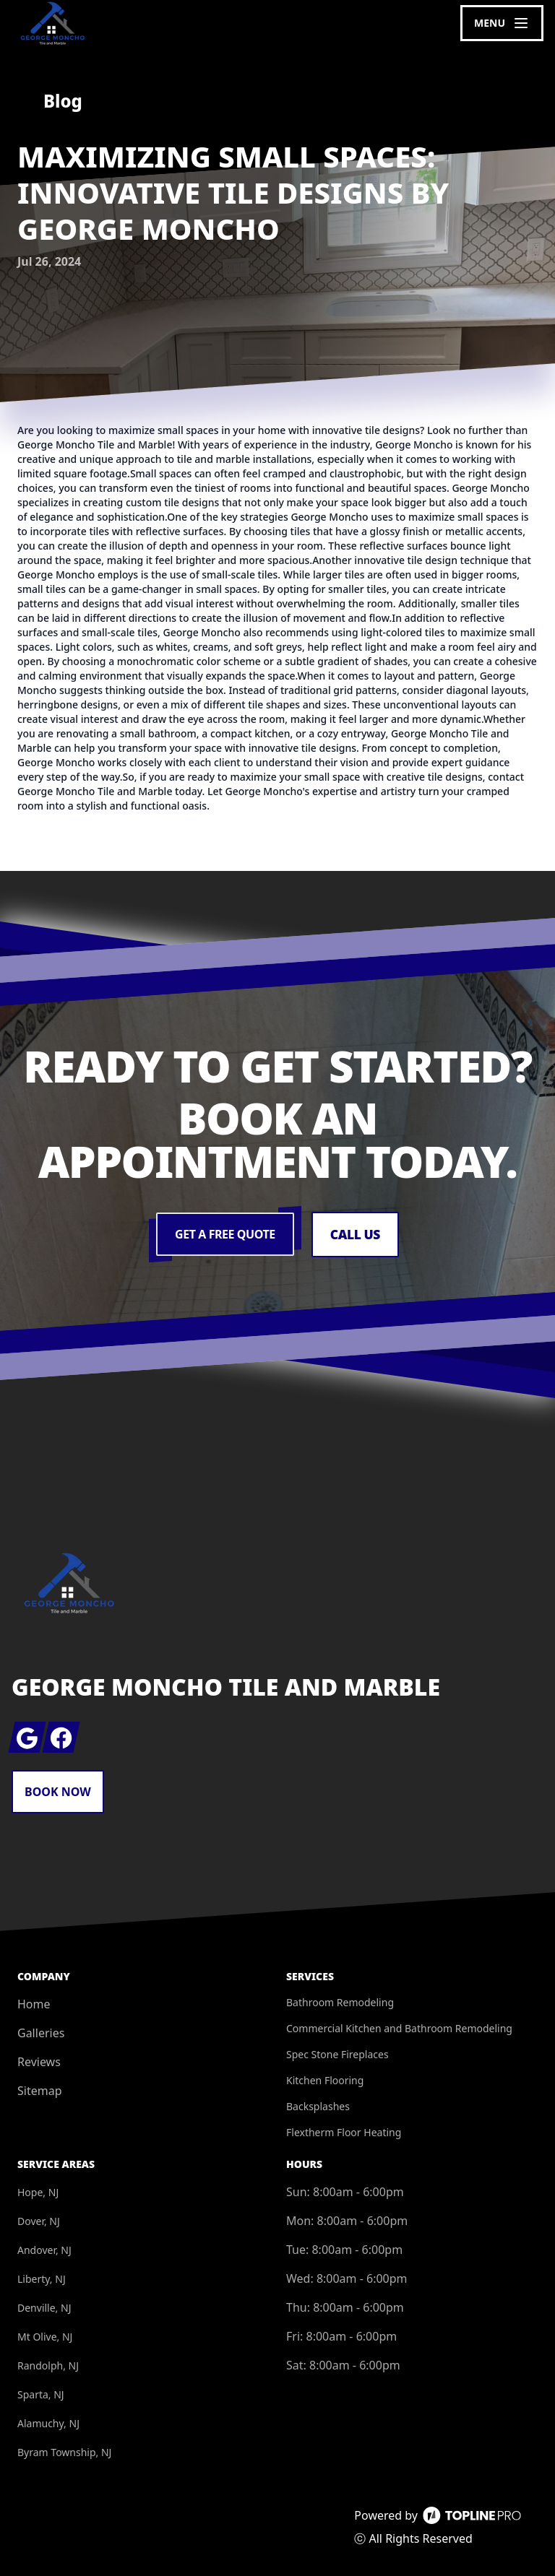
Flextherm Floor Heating (343, 2132)
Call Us (355, 1235)
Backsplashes (318, 2106)
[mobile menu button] (501, 23)
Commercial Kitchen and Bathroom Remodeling (399, 2028)
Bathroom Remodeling (340, 2002)
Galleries (40, 2033)
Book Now (58, 1792)
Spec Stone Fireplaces (337, 2054)
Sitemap (39, 2091)
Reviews (39, 2062)
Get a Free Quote (224, 1235)
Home (34, 2004)
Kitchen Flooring (324, 2080)
